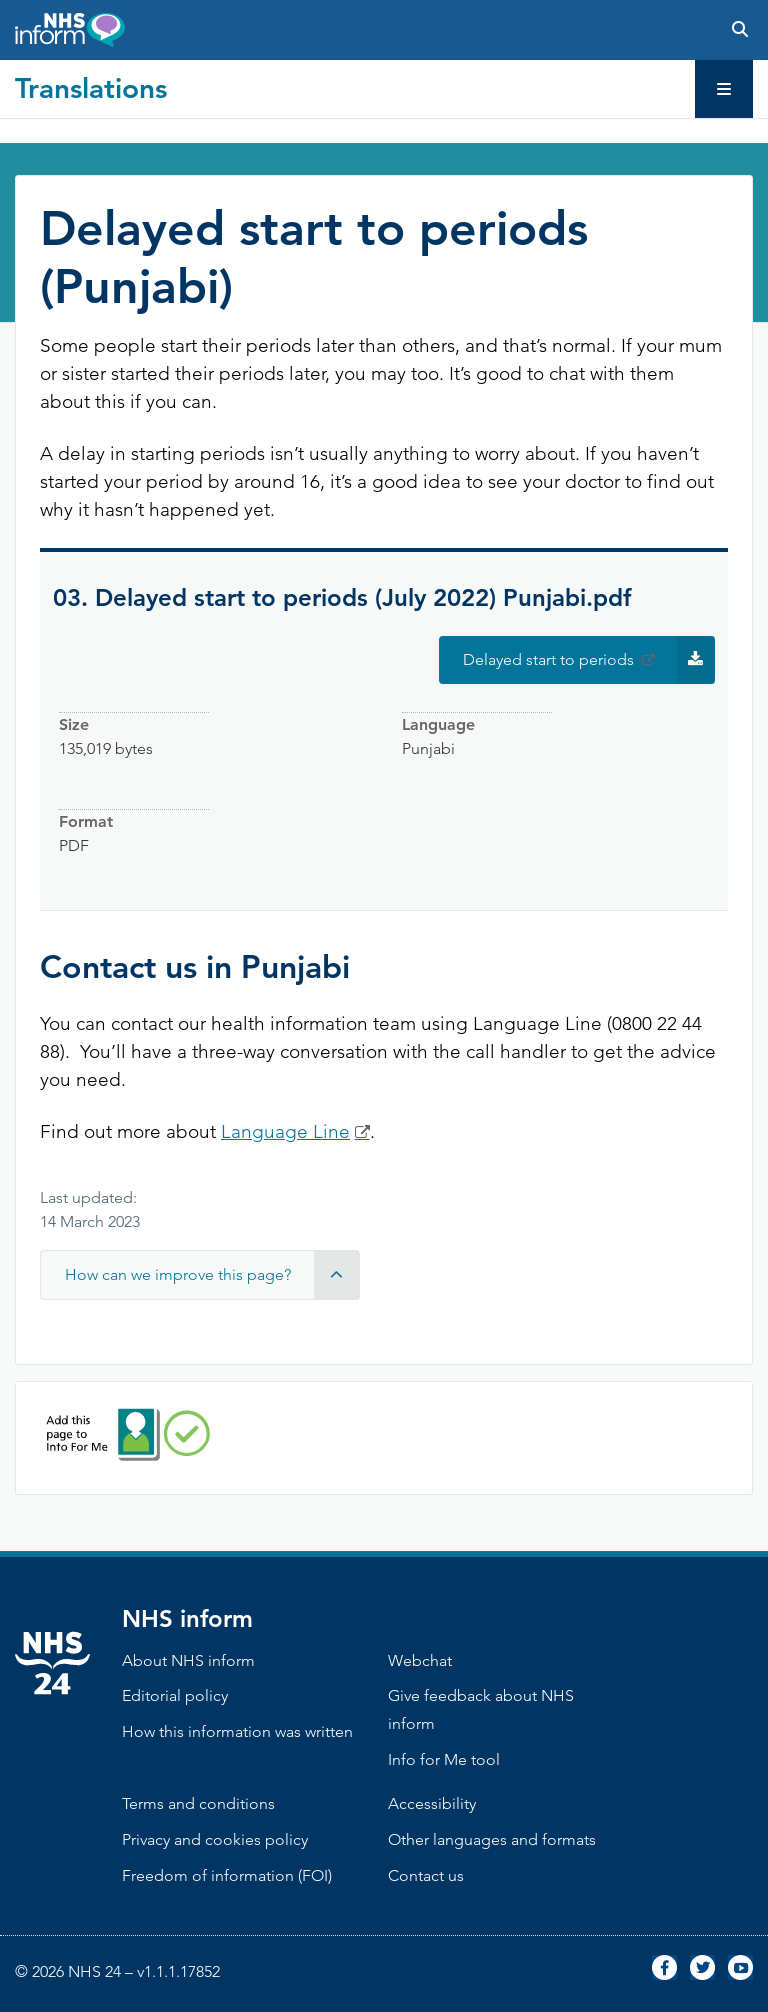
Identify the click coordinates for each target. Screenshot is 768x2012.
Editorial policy (175, 1695)
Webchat (420, 1660)
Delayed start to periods (589, 660)
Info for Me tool (444, 1759)
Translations (91, 88)
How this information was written (237, 1731)
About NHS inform (188, 1660)
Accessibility (432, 1803)
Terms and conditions (198, 1803)
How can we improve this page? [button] (212, 1275)
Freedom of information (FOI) (227, 1875)
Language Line (285, 1131)
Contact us (426, 1875)
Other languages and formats (492, 1839)
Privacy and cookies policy (215, 1839)
